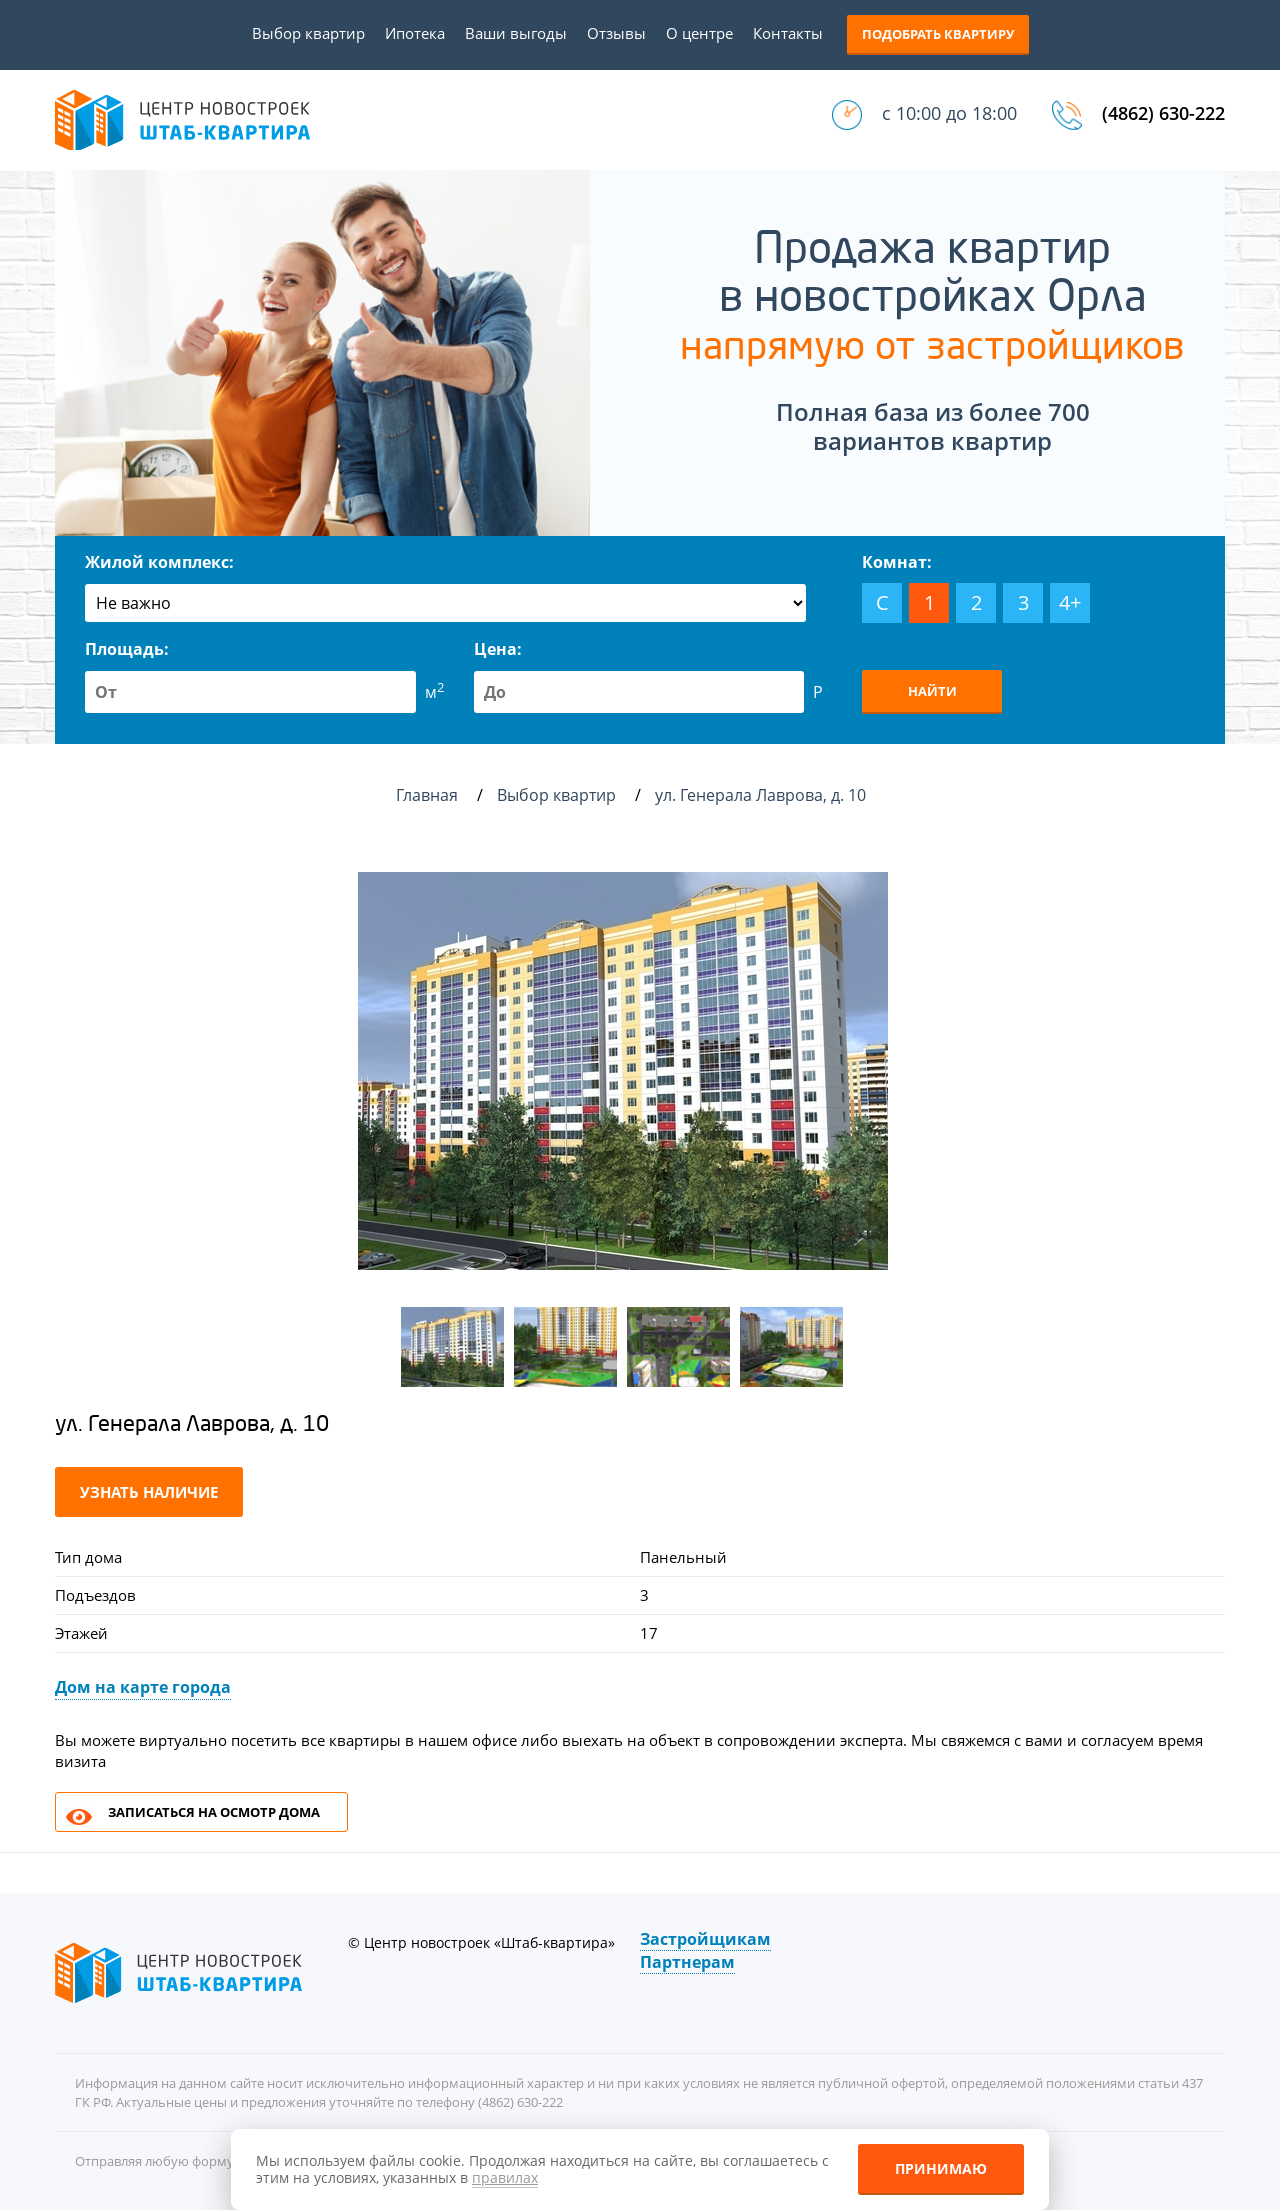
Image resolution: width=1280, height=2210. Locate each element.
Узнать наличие (149, 1492)
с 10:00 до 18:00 (949, 113)
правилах (505, 2177)
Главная (427, 795)
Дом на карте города (143, 1687)
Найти (932, 691)
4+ (1070, 602)
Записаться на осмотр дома (214, 1812)
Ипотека (415, 33)
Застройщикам (705, 1939)
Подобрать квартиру (938, 34)
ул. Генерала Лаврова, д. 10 (762, 795)
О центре (699, 33)
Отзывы (616, 33)
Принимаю (941, 2168)
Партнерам (687, 1962)
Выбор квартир (308, 33)
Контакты (788, 33)
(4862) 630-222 (1163, 113)
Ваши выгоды (516, 33)
